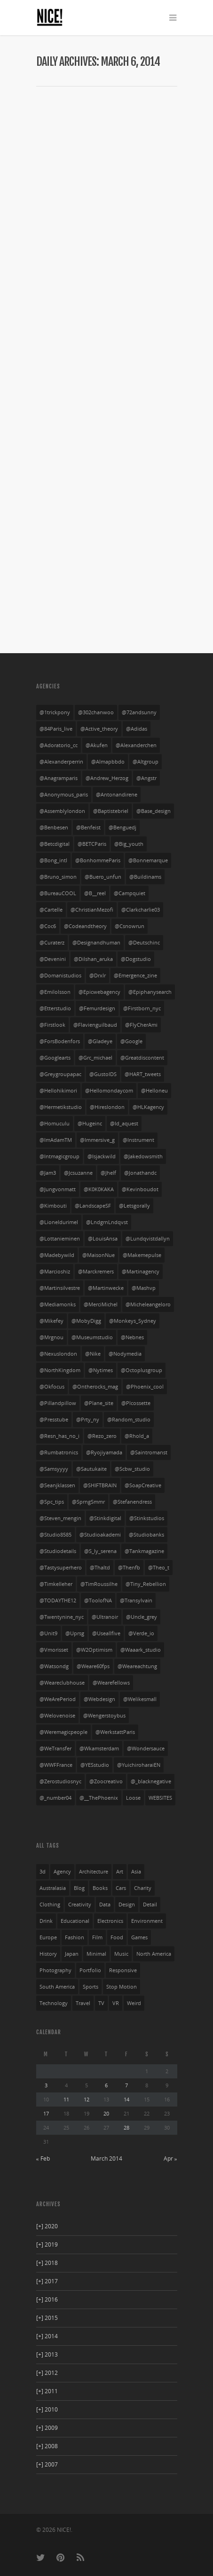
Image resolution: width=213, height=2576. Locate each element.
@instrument (138, 1140)
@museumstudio (92, 1337)
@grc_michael (95, 1057)
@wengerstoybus (104, 1715)
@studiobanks (146, 1534)
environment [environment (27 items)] (147, 1921)
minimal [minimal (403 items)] (96, 1954)
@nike (93, 1353)
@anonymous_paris (63, 794)
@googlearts (55, 1057)
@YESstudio (94, 1765)
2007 (47, 2464)
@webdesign (99, 1699)
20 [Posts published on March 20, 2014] (106, 2113)
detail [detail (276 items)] (150, 1904)
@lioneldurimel (58, 1222)
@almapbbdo (108, 761)
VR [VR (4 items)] (115, 2003)
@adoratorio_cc (58, 745)
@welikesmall (140, 1699)
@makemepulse (142, 1255)
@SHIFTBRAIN (100, 1485)
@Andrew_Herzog (107, 778)
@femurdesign (97, 1008)
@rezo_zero (102, 1436)
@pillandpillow (57, 1403)
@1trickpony (54, 712)
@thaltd (100, 1567)
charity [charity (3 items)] (142, 1888)
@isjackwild (101, 1156)
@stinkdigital (105, 1518)
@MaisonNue (98, 1255)
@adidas (136, 729)
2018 (47, 2263)
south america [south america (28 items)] (57, 1986)
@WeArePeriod (57, 1699)
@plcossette (135, 1403)
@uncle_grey (141, 1617)
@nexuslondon (58, 1353)
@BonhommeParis (97, 860)
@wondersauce (146, 1748)
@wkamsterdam (99, 1748)
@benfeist (88, 827)
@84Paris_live (55, 729)
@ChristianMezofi (92, 909)
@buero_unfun (103, 877)
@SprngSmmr (88, 1502)
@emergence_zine (135, 975)
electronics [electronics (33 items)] (110, 1921)
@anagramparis (58, 778)
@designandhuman (96, 942)
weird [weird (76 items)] (134, 2003)
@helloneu (154, 1090)
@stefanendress (132, 1502)
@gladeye (100, 1041)
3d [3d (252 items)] (42, 1871)
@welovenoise (57, 1715)
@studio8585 (55, 1534)
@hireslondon (107, 1107)
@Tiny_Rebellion (146, 1584)
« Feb (43, 2158)
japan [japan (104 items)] (72, 1954)
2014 (47, 2336)
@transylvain (136, 1600)
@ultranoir (105, 1617)
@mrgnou (51, 1337)
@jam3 (47, 1173)
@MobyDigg (86, 1321)
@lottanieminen (59, 1238)
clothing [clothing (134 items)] (49, 1904)
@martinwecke (106, 1288)
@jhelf (108, 1173)
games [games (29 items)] (139, 1937)
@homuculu (54, 1123)
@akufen (97, 745)
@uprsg (74, 1633)
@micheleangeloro (148, 1304)
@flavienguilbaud (95, 1025)
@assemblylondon (62, 811)
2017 (47, 2281)
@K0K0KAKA (99, 1189)
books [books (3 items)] (100, 1888)
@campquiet (129, 893)
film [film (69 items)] (97, 1937)
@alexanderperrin (61, 761)
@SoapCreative (143, 1485)
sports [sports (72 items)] (90, 1986)
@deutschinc (144, 942)
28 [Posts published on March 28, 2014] (126, 2127)
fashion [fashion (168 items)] (74, 1937)
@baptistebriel (110, 811)
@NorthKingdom (59, 1370)
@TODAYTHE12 (57, 1600)
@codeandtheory (85, 926)
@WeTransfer (55, 1748)
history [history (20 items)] (48, 1954)
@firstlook (52, 1025)
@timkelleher (55, 1584)
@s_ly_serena (100, 1551)
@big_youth (128, 844)
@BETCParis (92, 844)
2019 (47, 2244)
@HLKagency (148, 1107)
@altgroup (145, 761)
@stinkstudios (146, 1518)
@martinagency (140, 1271)
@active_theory (99, 729)
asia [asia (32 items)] (136, 1871)
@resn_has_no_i (59, 1436)
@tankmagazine (144, 1551)
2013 (47, 2354)
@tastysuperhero (60, 1567)
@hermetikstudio (60, 1107)
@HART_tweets (143, 1074)
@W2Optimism (94, 1650)
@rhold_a (137, 1436)
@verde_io (141, 1633)
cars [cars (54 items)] (121, 1888)
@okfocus (51, 1386)
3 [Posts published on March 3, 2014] (46, 2085)
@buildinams (145, 877)
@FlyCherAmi (141, 1025)
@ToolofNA (98, 1600)
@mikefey (51, 1321)
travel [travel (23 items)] (83, 2003)
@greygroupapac (60, 1074)
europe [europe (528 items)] (48, 1937)
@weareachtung (137, 1666)
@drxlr (97, 975)
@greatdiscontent (142, 1057)
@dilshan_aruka (93, 959)
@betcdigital (54, 844)
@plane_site (98, 1403)
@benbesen (53, 827)
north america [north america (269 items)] (153, 1954)
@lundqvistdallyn (148, 1238)
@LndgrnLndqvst (107, 1222)
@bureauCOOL (57, 893)
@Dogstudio (136, 959)
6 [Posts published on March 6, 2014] (106, 2085)
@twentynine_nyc (61, 1617)
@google (131, 1041)
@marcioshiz (54, 1271)
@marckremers (96, 1271)
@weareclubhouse (62, 1682)
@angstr (146, 778)
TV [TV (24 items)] (101, 2003)
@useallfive (106, 1633)
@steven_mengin (60, 1518)
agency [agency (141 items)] (62, 1871)
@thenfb (129, 1567)
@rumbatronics (58, 1452)
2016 (47, 2299)
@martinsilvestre (59, 1288)
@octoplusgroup (141, 1370)
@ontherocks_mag (95, 1386)
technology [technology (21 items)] (53, 2003)
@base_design (153, 811)
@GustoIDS (103, 1074)
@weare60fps (93, 1666)
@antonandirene (116, 794)
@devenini (52, 959)
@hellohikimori (58, 1090)
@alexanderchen (136, 745)
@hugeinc (90, 1123)
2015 (47, 2318)
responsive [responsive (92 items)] (123, 1970)
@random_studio (128, 1419)
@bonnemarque (148, 860)
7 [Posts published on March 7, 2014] (126, 2085)
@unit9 (48, 1633)
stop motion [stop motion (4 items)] (121, 1986)
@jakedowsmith (143, 1156)
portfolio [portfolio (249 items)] (90, 1970)
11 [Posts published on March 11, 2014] (66, 2099)
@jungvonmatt (57, 1189)
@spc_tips (51, 1502)
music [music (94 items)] (121, 1954)
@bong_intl (53, 860)
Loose (133, 1798)
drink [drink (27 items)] (46, 1921)
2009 (47, 2428)
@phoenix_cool (145, 1386)
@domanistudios (60, 975)
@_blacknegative (151, 1781)
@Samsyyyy (53, 1469)
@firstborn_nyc (142, 1008)
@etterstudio (55, 1008)
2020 (47, 2226)
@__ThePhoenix (98, 1798)
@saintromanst (148, 1452)
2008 (47, 2446)
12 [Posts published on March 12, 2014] (86, 2099)
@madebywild (56, 1255)
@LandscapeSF (93, 1205)
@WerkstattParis (115, 1732)
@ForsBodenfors (59, 1041)
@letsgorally (134, 1205)
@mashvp (144, 1288)
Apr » (170, 2158)
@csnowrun (129, 926)
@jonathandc (140, 1173)
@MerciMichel (101, 1304)
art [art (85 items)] (119, 1871)
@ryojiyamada (104, 1452)
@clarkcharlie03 (140, 909)
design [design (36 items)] (126, 1904)
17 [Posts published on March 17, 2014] (46, 2113)
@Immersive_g (97, 1140)
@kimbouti (53, 1205)
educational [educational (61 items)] (75, 1921)
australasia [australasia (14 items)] (52, 1888)
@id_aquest (124, 1123)
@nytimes (100, 1370)
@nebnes (132, 1337)
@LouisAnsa (103, 1238)
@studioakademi (100, 1534)
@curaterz (51, 942)
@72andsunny (139, 712)
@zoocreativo (106, 1781)
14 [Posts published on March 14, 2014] (126, 2099)
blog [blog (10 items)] (79, 1888)
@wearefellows (111, 1682)
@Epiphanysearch (150, 992)
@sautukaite (91, 1469)
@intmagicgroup (59, 1156)
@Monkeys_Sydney (132, 1321)
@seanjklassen (57, 1485)
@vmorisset (53, 1650)
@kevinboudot (140, 1189)
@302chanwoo (96, 712)
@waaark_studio (140, 1650)
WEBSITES (160, 1798)
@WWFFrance (55, 1765)
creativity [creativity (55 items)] (79, 1904)
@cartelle (51, 909)
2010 (47, 2409)
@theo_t (158, 1567)
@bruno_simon (58, 877)
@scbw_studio (132, 1469)
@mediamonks (57, 1304)
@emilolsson (55, 992)
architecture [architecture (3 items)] (93, 1871)
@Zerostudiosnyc (60, 1781)
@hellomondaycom (109, 1090)
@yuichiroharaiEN (138, 1765)
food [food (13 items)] (116, 1937)
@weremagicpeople (63, 1732)
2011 (47, 2391)
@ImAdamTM (55, 1140)
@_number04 (55, 1798)
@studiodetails (57, 1551)
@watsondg (54, 1666)
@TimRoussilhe (99, 1584)
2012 (47, 2373)
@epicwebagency (99, 992)
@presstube (53, 1419)
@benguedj (122, 827)
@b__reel (95, 893)
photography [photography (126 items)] (55, 1970)
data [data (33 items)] (104, 1904)
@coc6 (47, 926)
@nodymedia (125, 1353)
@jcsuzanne (78, 1173)
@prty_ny (87, 1419)
